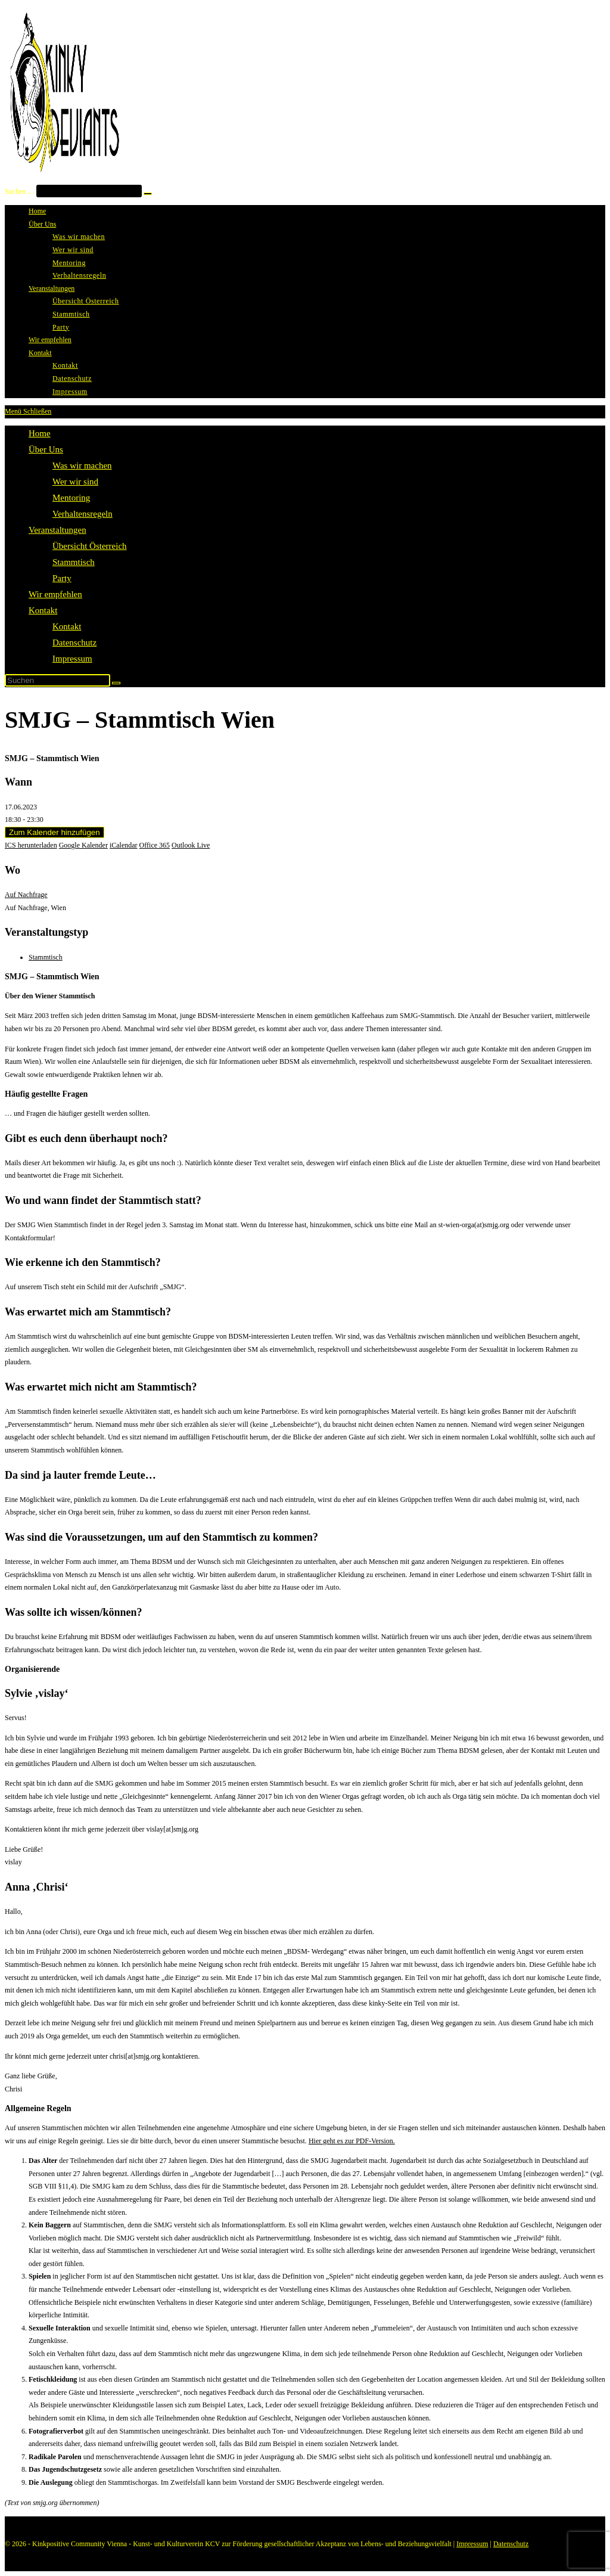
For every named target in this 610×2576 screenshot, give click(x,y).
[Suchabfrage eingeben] (57, 680)
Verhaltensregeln (82, 514)
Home (40, 433)
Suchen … (20, 191)
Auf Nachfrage (26, 894)
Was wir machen (82, 465)
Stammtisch (73, 562)
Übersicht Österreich (89, 546)
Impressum (72, 658)
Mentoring (71, 497)
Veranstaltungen (57, 530)
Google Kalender (83, 845)
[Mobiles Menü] (28, 411)
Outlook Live (191, 845)
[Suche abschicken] (116, 683)
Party (61, 578)
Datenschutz (74, 642)
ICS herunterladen (31, 845)
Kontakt (43, 610)
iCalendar (124, 845)
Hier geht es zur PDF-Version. (352, 2141)
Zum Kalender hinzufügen (54, 832)
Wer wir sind (75, 481)
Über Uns (46, 449)
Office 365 (154, 845)
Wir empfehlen (55, 594)
